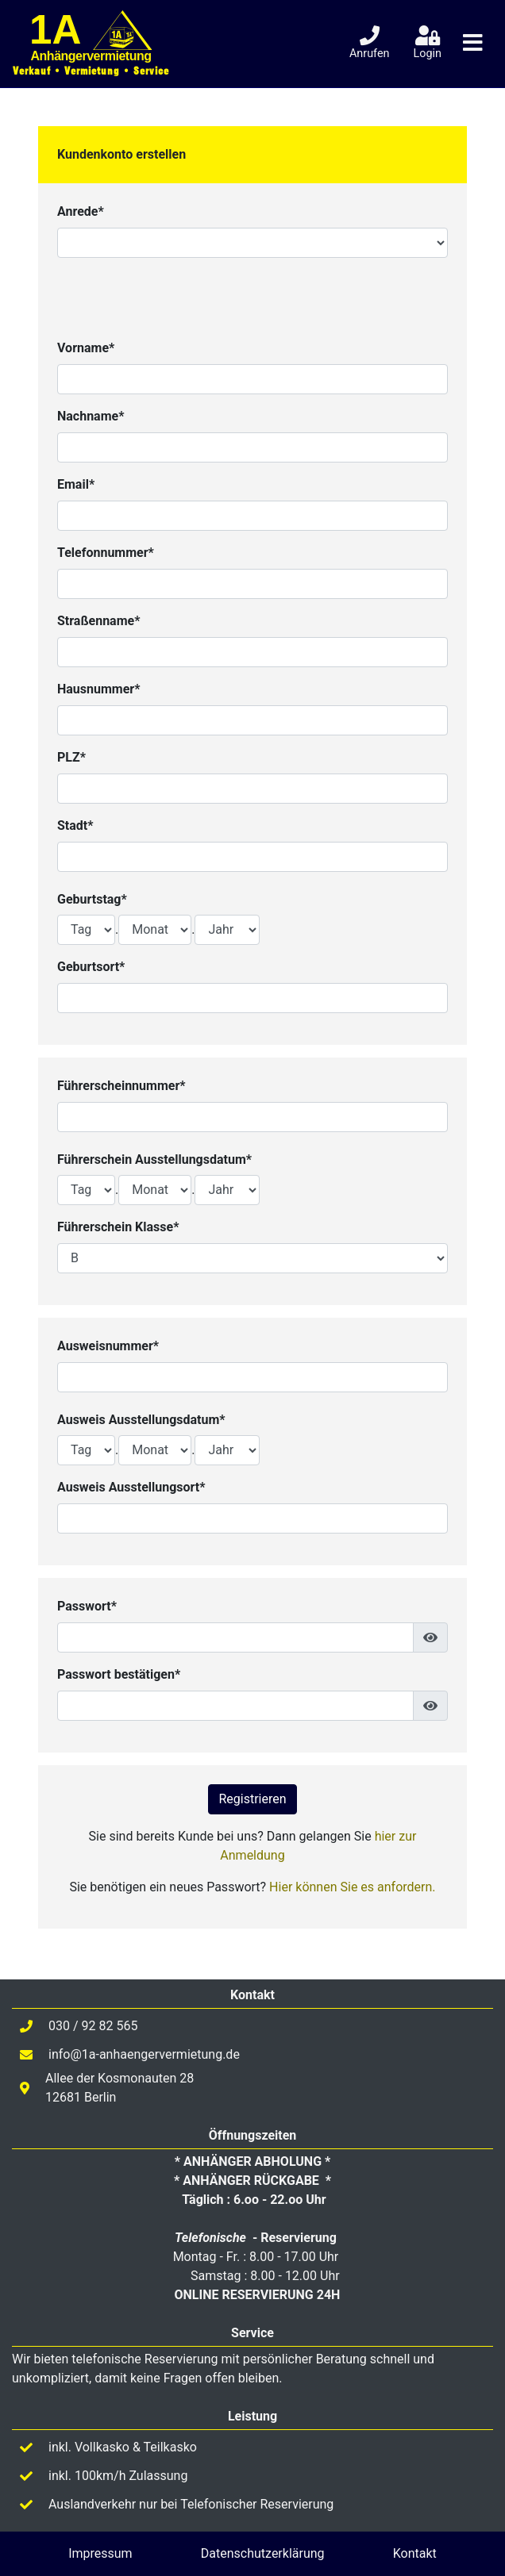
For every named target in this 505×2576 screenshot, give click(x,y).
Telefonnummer (102, 552)
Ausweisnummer (105, 1345)
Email (73, 484)
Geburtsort (88, 966)
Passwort (84, 1606)
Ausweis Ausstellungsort (128, 1487)
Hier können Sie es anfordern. (352, 1887)
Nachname (87, 416)
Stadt (72, 825)
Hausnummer (95, 689)
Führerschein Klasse (115, 1226)
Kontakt (415, 2553)
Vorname (83, 347)
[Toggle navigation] (472, 43)
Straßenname (95, 620)
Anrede (77, 211)
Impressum (100, 2553)
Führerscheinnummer (118, 1085)
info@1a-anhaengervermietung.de (144, 2054)
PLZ (68, 757)
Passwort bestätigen (116, 1674)
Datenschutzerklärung (263, 2553)
